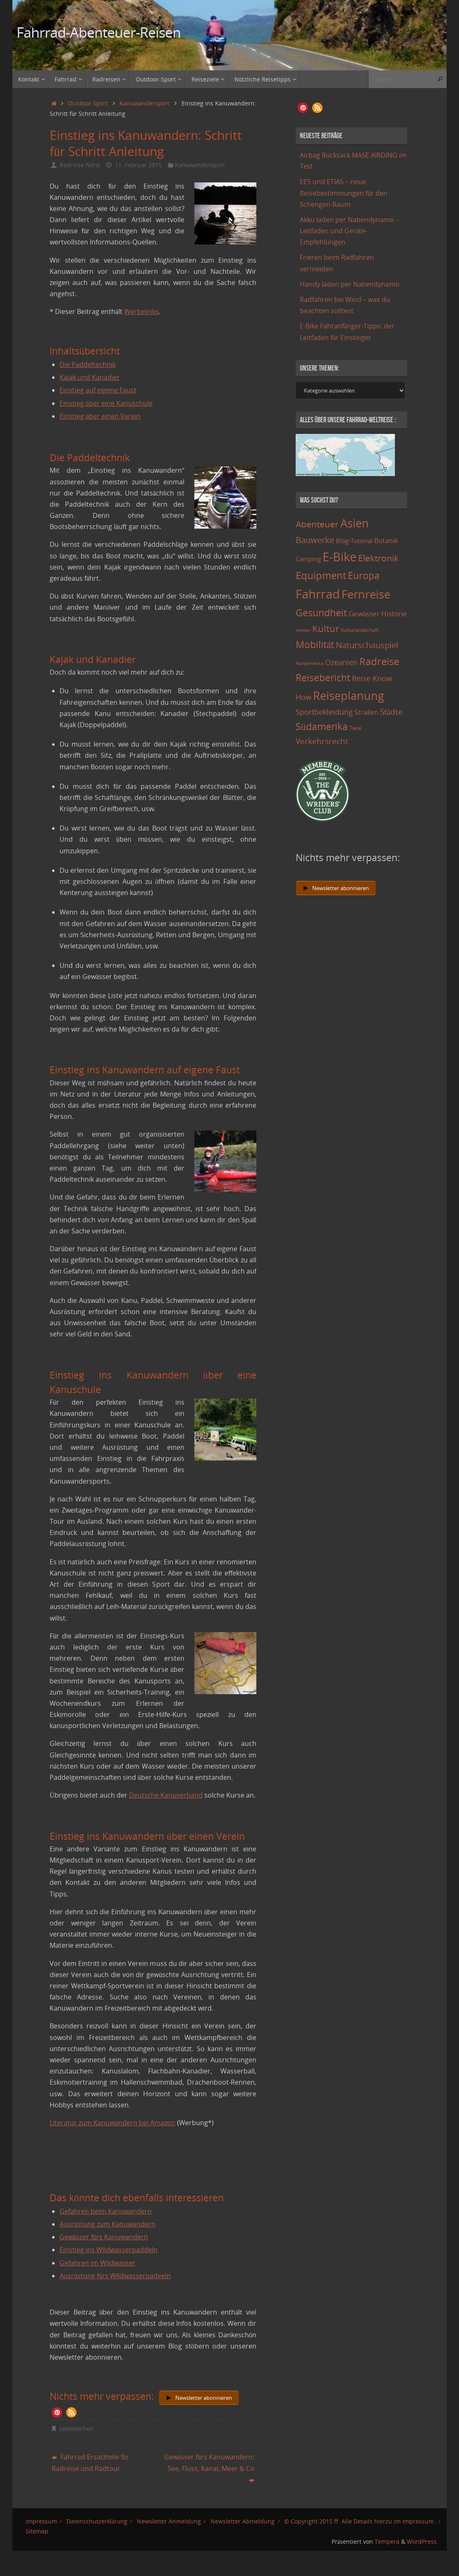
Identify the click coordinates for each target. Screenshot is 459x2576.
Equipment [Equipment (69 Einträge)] (321, 575)
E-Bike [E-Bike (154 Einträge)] (339, 556)
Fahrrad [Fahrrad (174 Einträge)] (318, 594)
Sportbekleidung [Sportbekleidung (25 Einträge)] (324, 712)
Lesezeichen (76, 2428)
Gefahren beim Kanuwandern (106, 2211)
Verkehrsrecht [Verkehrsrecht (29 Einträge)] (322, 741)
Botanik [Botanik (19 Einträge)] (386, 540)
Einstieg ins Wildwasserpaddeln (109, 2249)
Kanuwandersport (145, 103)
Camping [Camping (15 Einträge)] (308, 559)
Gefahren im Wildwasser (98, 2262)
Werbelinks (141, 311)
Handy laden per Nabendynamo (349, 284)
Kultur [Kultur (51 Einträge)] (325, 628)
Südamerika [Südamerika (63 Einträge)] (322, 726)
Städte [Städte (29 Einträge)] (391, 711)
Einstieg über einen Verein (100, 416)
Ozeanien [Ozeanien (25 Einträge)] (341, 662)
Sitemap (37, 2531)
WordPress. (422, 2541)
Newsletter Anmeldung (169, 2521)
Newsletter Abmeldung (242, 2521)
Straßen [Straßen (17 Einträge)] (366, 712)
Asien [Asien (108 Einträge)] (354, 523)
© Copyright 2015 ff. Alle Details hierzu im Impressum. (359, 2521)
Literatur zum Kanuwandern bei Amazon (112, 2122)
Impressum (41, 2521)
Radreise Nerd (80, 165)
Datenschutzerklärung (97, 2521)
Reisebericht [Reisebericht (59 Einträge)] (323, 677)
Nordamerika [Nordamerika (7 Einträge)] (309, 663)
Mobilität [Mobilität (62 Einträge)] (315, 644)
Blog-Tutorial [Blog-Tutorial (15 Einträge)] (354, 540)
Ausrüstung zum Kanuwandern (107, 2224)
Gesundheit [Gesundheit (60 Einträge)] (321, 612)
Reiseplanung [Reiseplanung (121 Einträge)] (348, 695)
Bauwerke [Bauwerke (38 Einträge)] (315, 540)
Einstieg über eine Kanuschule (106, 403)
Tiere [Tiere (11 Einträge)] (355, 728)
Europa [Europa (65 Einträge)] (364, 575)
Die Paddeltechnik (88, 364)
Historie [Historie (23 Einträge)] (394, 613)
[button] (57, 2412)
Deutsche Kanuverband (166, 1795)
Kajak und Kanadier (90, 377)
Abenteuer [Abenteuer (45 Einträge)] (317, 524)
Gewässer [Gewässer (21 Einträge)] (364, 613)
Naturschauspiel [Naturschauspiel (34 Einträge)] (367, 645)
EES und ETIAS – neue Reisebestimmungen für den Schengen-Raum (343, 192)
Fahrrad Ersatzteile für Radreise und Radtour (90, 2462)
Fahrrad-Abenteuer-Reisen (99, 32)
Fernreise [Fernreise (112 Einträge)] (366, 594)
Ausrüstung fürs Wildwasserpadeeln (115, 2275)
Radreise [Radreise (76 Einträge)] (379, 661)
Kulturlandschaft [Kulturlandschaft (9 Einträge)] (359, 630)
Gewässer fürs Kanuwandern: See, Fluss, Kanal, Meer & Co (209, 2468)
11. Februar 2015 (138, 165)
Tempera (387, 2541)
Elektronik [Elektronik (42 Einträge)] (378, 558)
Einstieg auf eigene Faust (98, 390)
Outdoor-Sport (88, 103)
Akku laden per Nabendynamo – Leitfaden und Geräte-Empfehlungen (349, 231)
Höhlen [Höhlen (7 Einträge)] (303, 630)
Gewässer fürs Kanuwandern (104, 2236)
